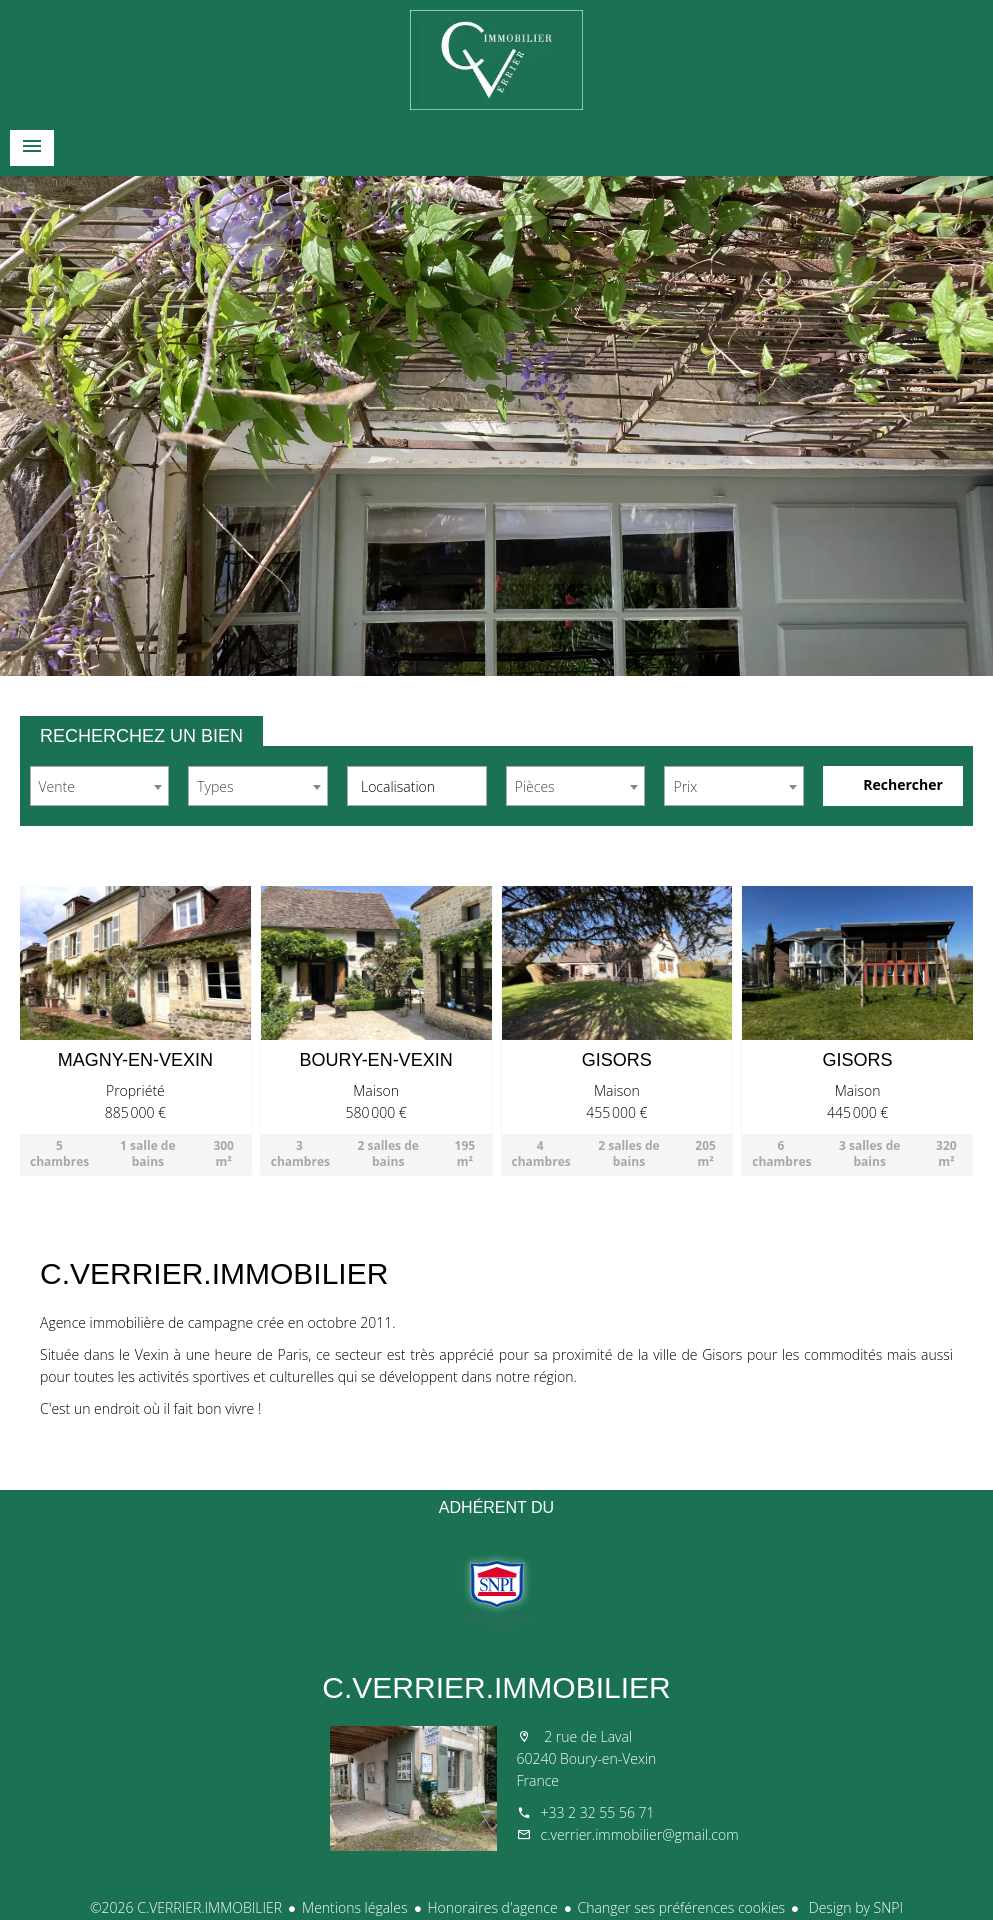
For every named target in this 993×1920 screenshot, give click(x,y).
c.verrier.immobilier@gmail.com (640, 1834)
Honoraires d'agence (493, 1907)
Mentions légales (354, 1907)
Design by (854, 1907)
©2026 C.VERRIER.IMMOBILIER (186, 1907)
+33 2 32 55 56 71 (598, 1812)
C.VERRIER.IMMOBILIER (496, 1687)
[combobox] (100, 786)
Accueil (497, 60)
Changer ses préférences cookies (682, 1907)
